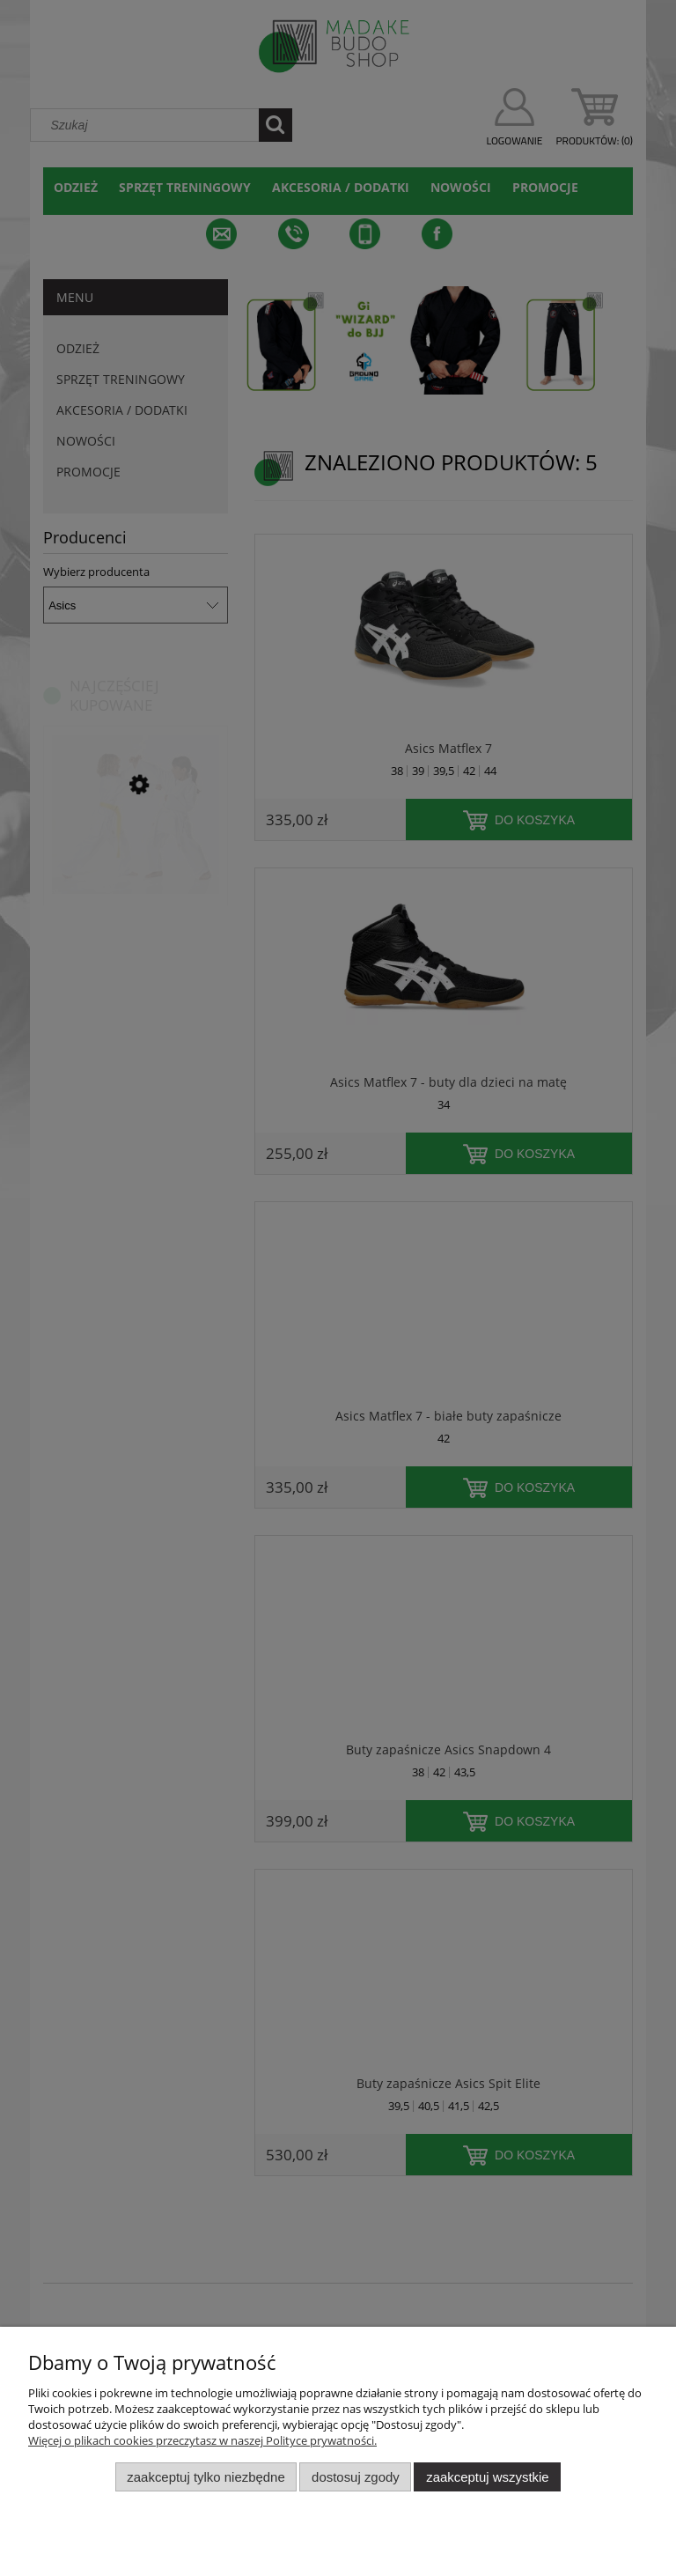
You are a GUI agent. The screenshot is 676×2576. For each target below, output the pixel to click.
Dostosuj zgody (356, 2476)
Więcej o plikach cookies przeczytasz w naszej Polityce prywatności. (202, 2440)
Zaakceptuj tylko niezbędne (205, 2476)
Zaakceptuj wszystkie (487, 2476)
